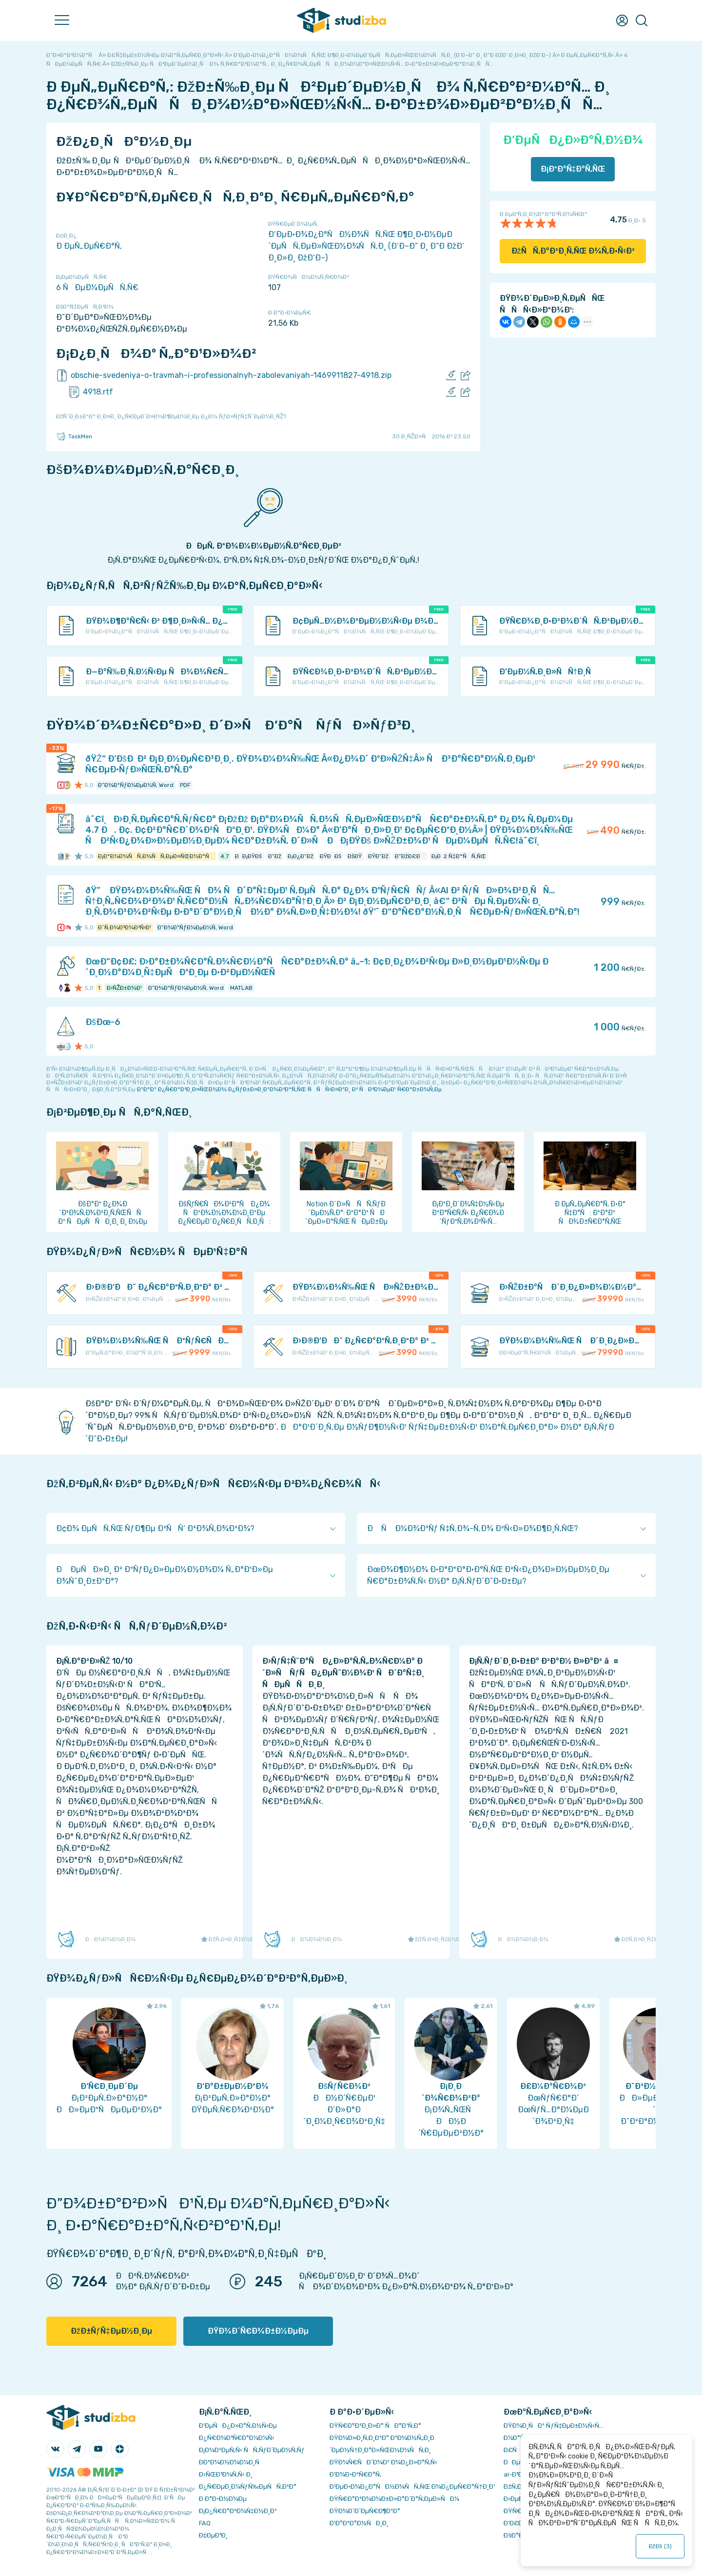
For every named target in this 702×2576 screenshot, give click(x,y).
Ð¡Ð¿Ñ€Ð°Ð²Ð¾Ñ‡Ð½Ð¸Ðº (238, 2511)
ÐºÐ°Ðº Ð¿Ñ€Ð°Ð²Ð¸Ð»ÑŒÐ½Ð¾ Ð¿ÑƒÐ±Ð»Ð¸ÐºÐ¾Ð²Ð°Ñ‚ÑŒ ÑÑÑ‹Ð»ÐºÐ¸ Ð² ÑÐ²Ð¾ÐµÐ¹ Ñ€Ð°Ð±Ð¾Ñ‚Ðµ (289, 1089)
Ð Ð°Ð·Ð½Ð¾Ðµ (223, 2498)
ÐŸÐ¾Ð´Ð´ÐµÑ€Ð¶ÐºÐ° (365, 2511)
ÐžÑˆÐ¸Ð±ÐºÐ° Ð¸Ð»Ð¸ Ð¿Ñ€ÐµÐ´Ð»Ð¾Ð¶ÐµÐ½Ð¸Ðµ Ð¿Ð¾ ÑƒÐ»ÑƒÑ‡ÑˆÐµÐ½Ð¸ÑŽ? (171, 416)
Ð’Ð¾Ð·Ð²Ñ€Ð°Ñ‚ (355, 2474)
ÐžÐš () (660, 2546)
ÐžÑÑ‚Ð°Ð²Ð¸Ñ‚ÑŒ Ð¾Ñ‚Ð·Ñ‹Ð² (573, 251)
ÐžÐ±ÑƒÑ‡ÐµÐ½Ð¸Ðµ (111, 2331)
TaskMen (74, 436)
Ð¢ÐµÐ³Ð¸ (213, 2535)
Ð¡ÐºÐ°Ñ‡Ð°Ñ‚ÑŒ (573, 169)
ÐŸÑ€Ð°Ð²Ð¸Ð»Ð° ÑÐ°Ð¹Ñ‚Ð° (375, 2425)
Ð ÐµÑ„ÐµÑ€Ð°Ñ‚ (89, 246)
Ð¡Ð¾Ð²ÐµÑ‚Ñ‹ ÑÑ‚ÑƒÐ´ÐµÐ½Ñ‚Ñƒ (252, 2450)
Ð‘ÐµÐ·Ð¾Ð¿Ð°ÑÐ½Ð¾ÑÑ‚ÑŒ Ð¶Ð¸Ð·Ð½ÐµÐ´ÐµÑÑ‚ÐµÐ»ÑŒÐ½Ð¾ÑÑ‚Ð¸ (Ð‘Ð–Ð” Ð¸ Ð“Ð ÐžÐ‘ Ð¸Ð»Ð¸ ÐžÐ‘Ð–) (366, 246)
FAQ (205, 2523)
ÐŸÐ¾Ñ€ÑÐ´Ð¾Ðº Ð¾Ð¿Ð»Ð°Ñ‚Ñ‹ (383, 2462)
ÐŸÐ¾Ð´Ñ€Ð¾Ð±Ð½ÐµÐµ (258, 2331)
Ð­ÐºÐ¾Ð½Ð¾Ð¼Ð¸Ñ (231, 2462)
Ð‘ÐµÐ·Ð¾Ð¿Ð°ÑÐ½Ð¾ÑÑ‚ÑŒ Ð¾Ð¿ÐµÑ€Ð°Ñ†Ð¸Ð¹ (412, 2486)
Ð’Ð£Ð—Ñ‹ (519, 2523)
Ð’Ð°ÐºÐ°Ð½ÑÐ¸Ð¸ (359, 2523)
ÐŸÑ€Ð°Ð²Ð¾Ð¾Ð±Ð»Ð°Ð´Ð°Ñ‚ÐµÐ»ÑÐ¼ (394, 2498)
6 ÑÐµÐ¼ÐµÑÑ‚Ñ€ (97, 287)
